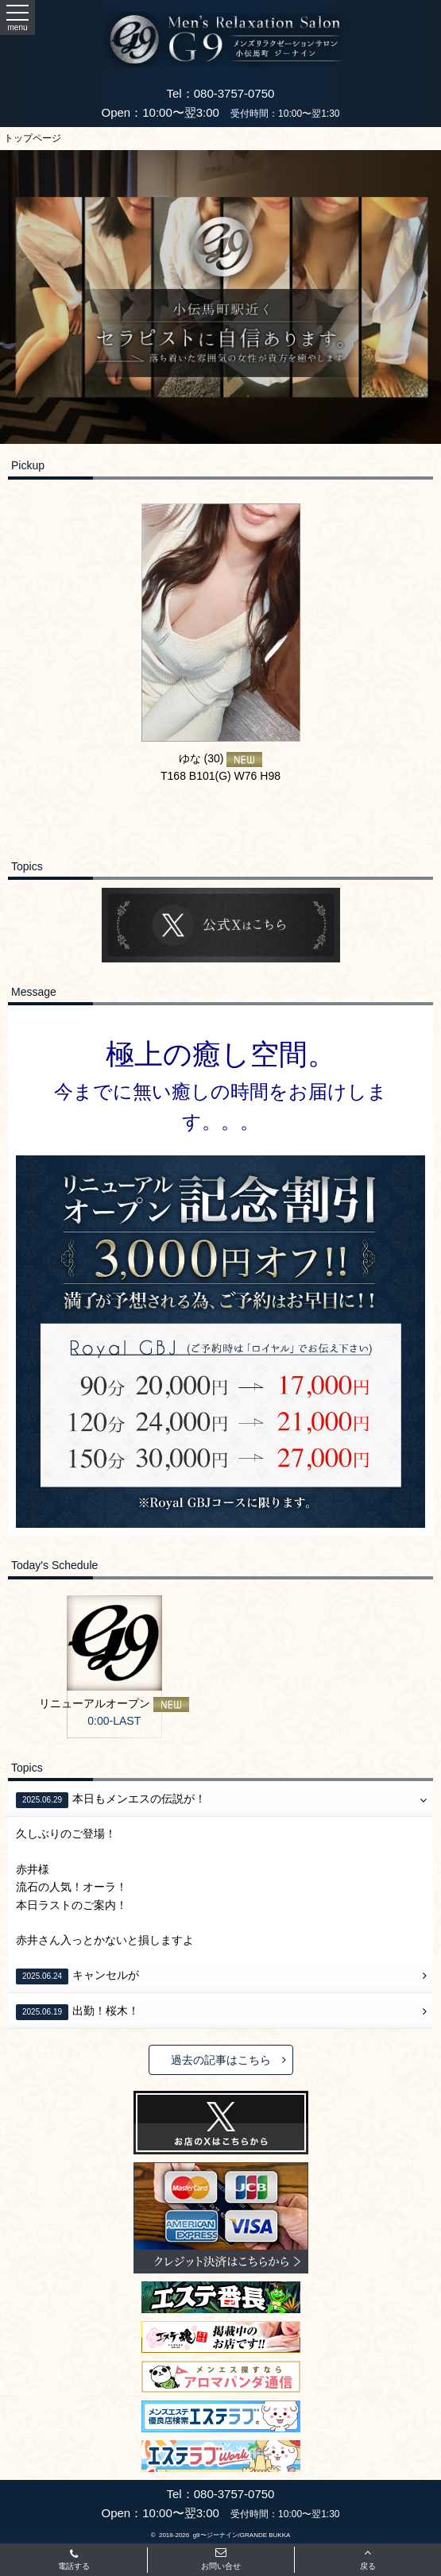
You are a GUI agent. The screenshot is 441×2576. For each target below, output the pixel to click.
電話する (74, 2561)
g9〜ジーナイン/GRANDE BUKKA (242, 2535)
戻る (368, 2558)
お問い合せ (221, 2558)
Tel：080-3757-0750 (221, 93)
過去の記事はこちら (228, 2060)
